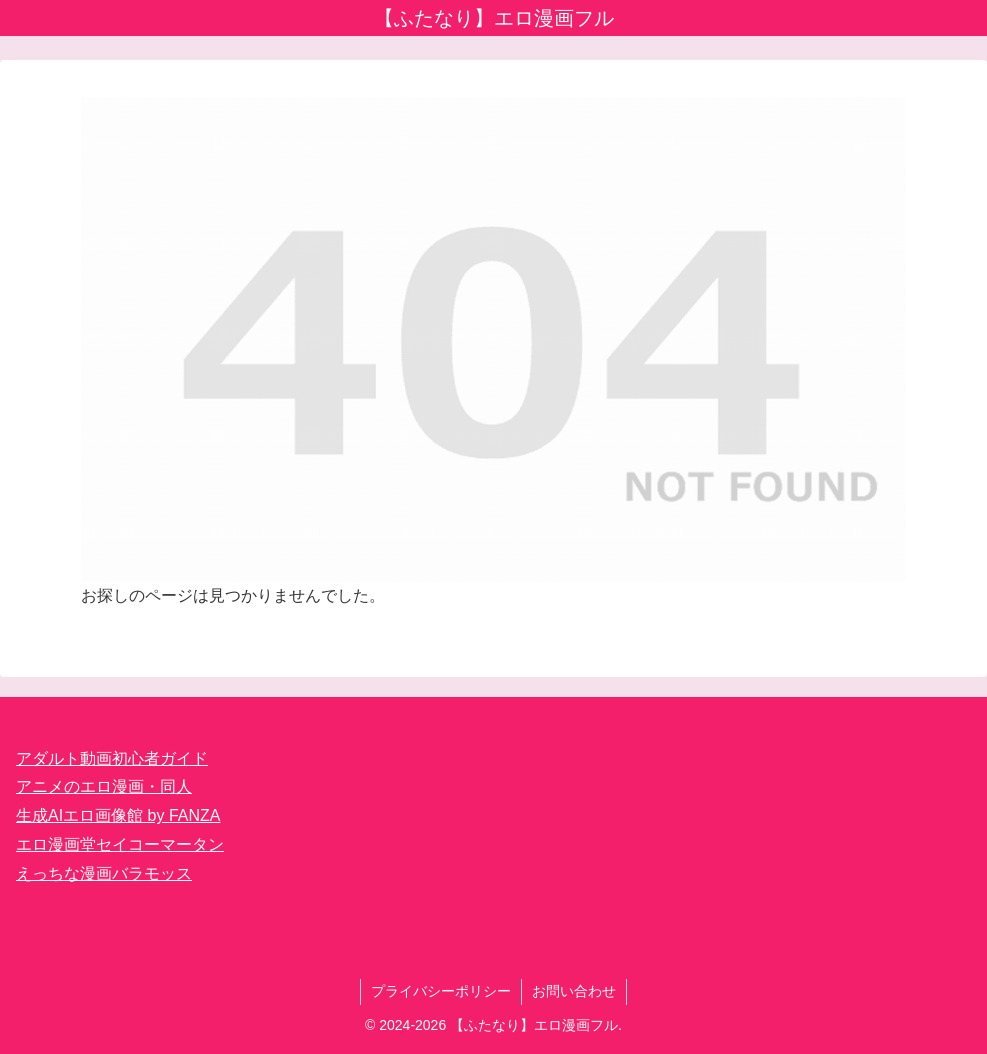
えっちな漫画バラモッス (104, 873)
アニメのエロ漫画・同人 (104, 786)
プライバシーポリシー (441, 991)
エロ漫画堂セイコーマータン (120, 844)
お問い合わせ (574, 991)
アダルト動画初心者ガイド (112, 758)
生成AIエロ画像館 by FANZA (118, 815)
